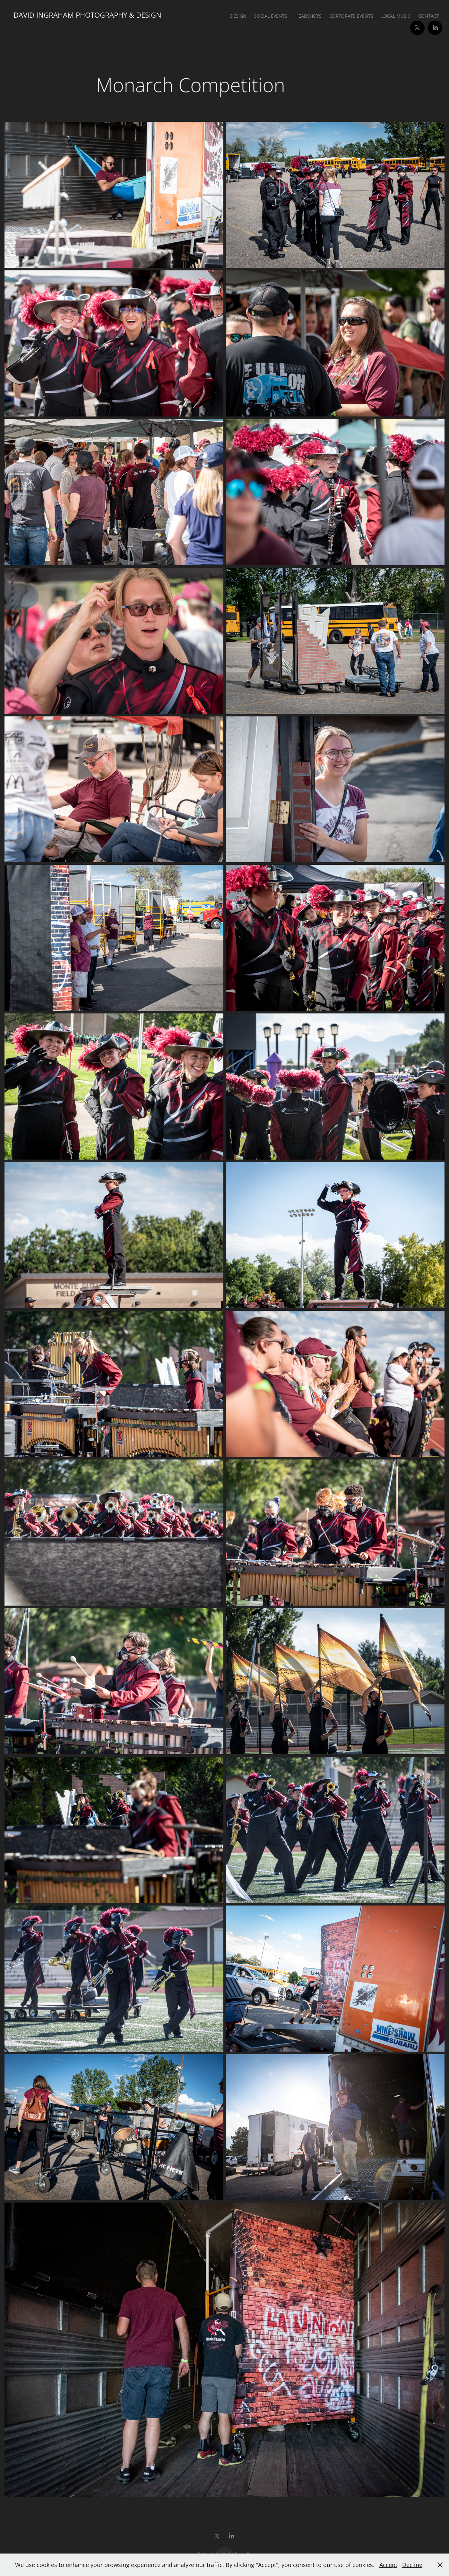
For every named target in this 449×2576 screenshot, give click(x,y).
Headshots (308, 16)
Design (238, 16)
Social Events (270, 16)
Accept (388, 2565)
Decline (412, 2565)
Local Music (395, 16)
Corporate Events (351, 16)
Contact (428, 16)
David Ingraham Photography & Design (87, 15)
